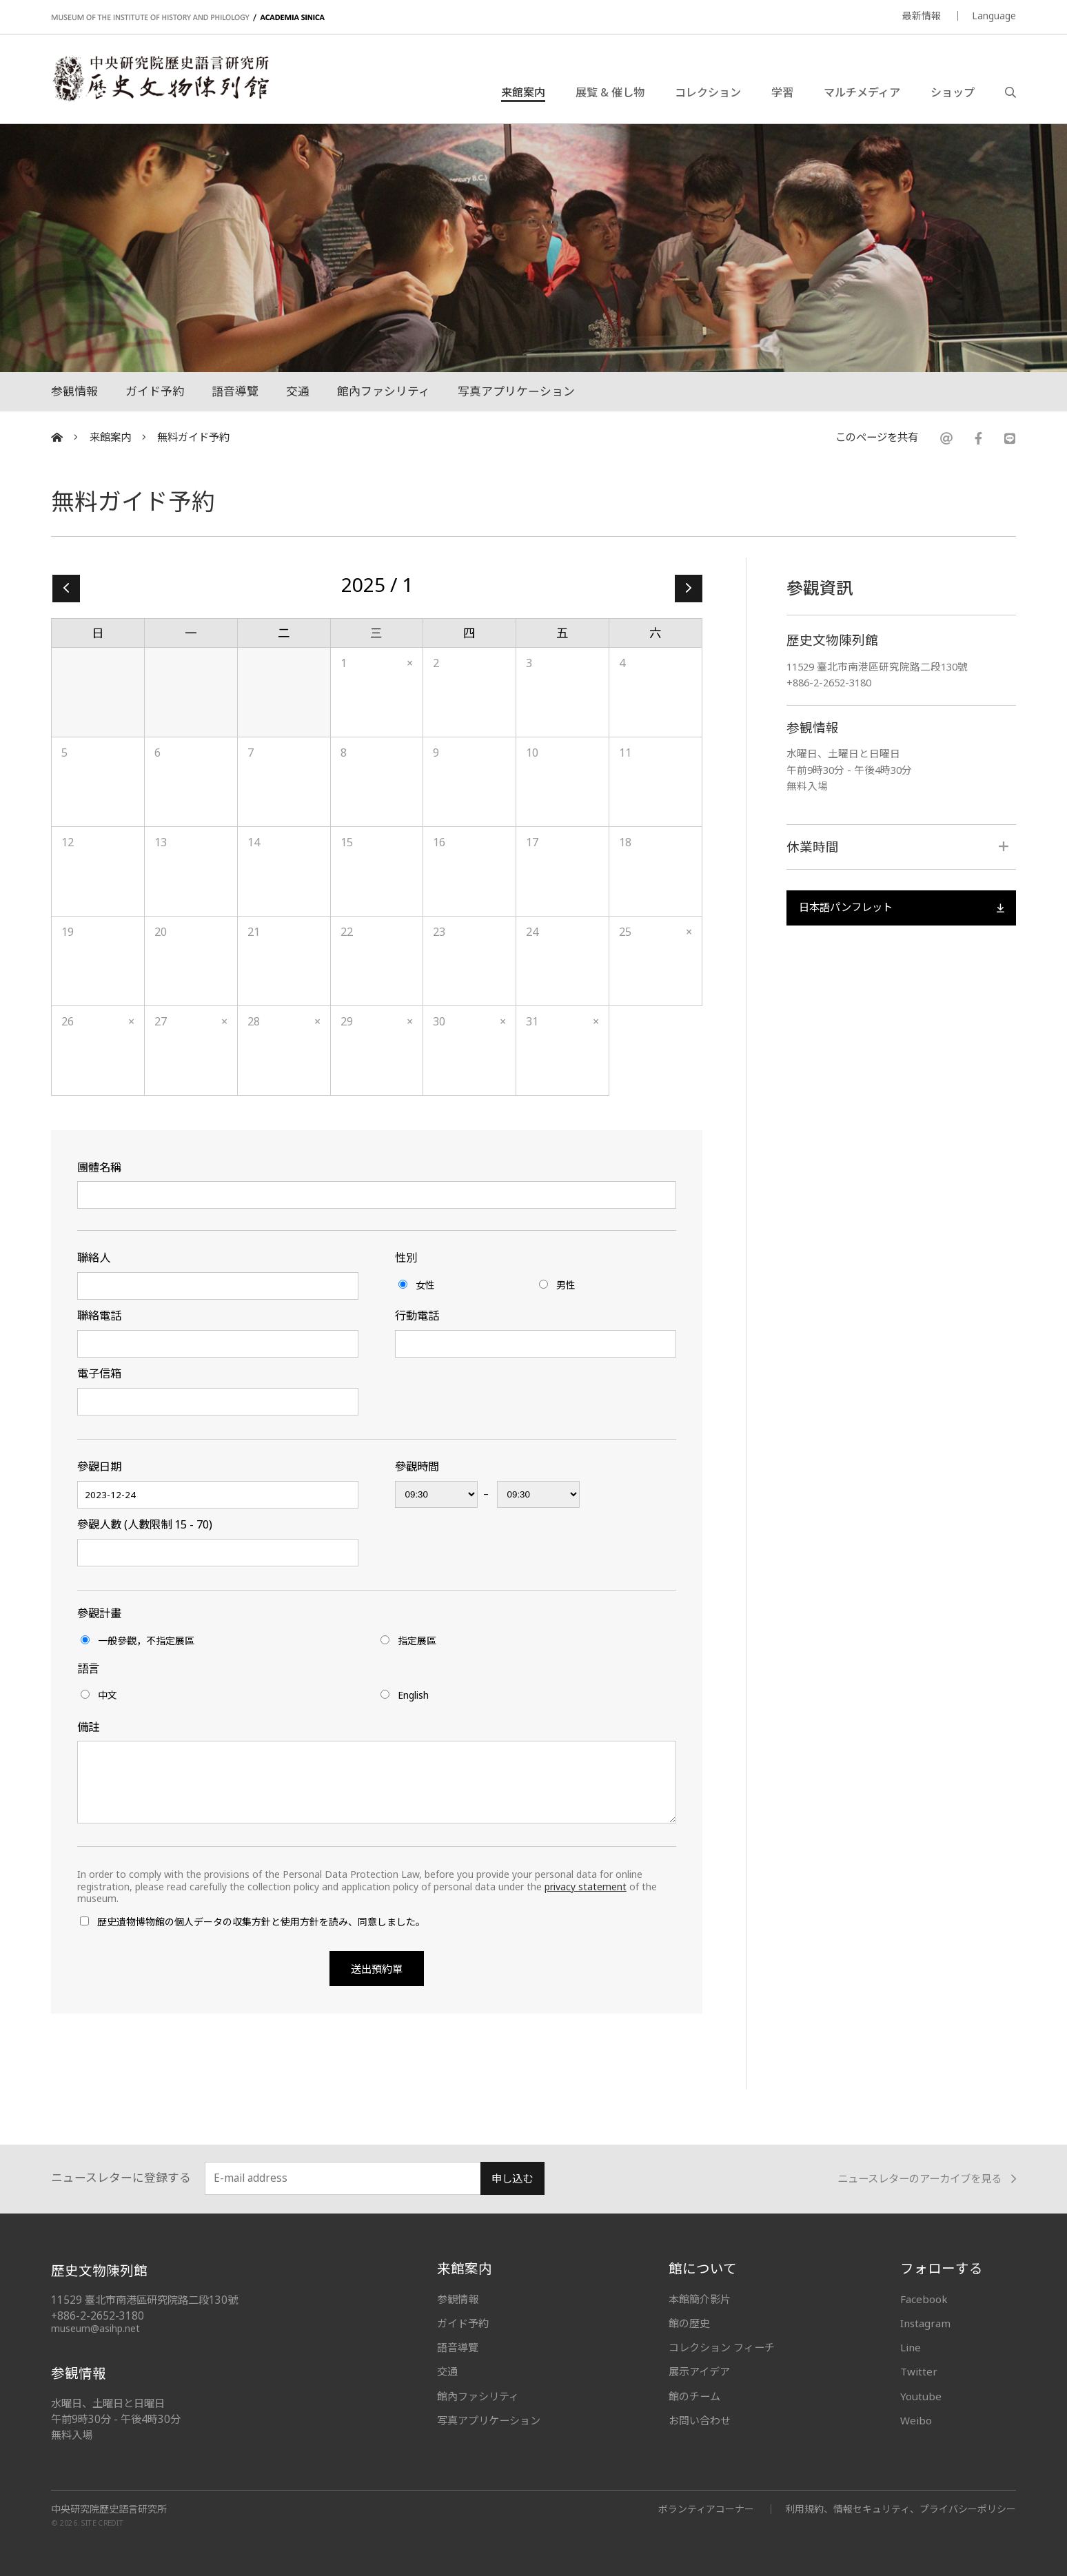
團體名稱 (99, 1167)
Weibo (916, 2420)
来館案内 (523, 92)
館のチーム (694, 2396)
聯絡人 (93, 1257)
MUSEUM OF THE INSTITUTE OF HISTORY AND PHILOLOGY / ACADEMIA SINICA (188, 17)
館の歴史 (689, 2323)
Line (910, 2347)
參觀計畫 (99, 1613)
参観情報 (74, 391)
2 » (688, 588)
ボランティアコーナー (706, 2508)
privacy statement (586, 1886)
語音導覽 (235, 391)
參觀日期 (99, 1466)
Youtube (921, 2396)
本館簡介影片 (700, 2299)
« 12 (66, 588)
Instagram (925, 2323)
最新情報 (921, 15)
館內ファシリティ (383, 391)
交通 (297, 391)
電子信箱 (99, 1373)
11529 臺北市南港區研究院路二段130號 (877, 666)
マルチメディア (862, 92)
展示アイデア (699, 2371)
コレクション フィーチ (722, 2347)
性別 (406, 1257)
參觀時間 (417, 1466)
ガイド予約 (154, 391)
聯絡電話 (99, 1315)
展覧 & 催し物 (610, 92)
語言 (88, 1668)
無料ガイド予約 (193, 437)
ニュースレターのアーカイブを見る (926, 2179)
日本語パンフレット (901, 907)
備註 (88, 1726)
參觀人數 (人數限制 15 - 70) (144, 1524)
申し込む (512, 2178)
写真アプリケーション (516, 391)
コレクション (708, 92)
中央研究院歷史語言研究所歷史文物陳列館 (160, 78)
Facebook (924, 2299)
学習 (782, 92)
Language (994, 15)
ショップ (953, 92)
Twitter (918, 2371)
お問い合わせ (700, 2420)
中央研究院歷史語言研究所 (109, 2509)
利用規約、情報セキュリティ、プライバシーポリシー (900, 2508)
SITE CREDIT (102, 2523)
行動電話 (417, 1315)
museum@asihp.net (95, 2328)
